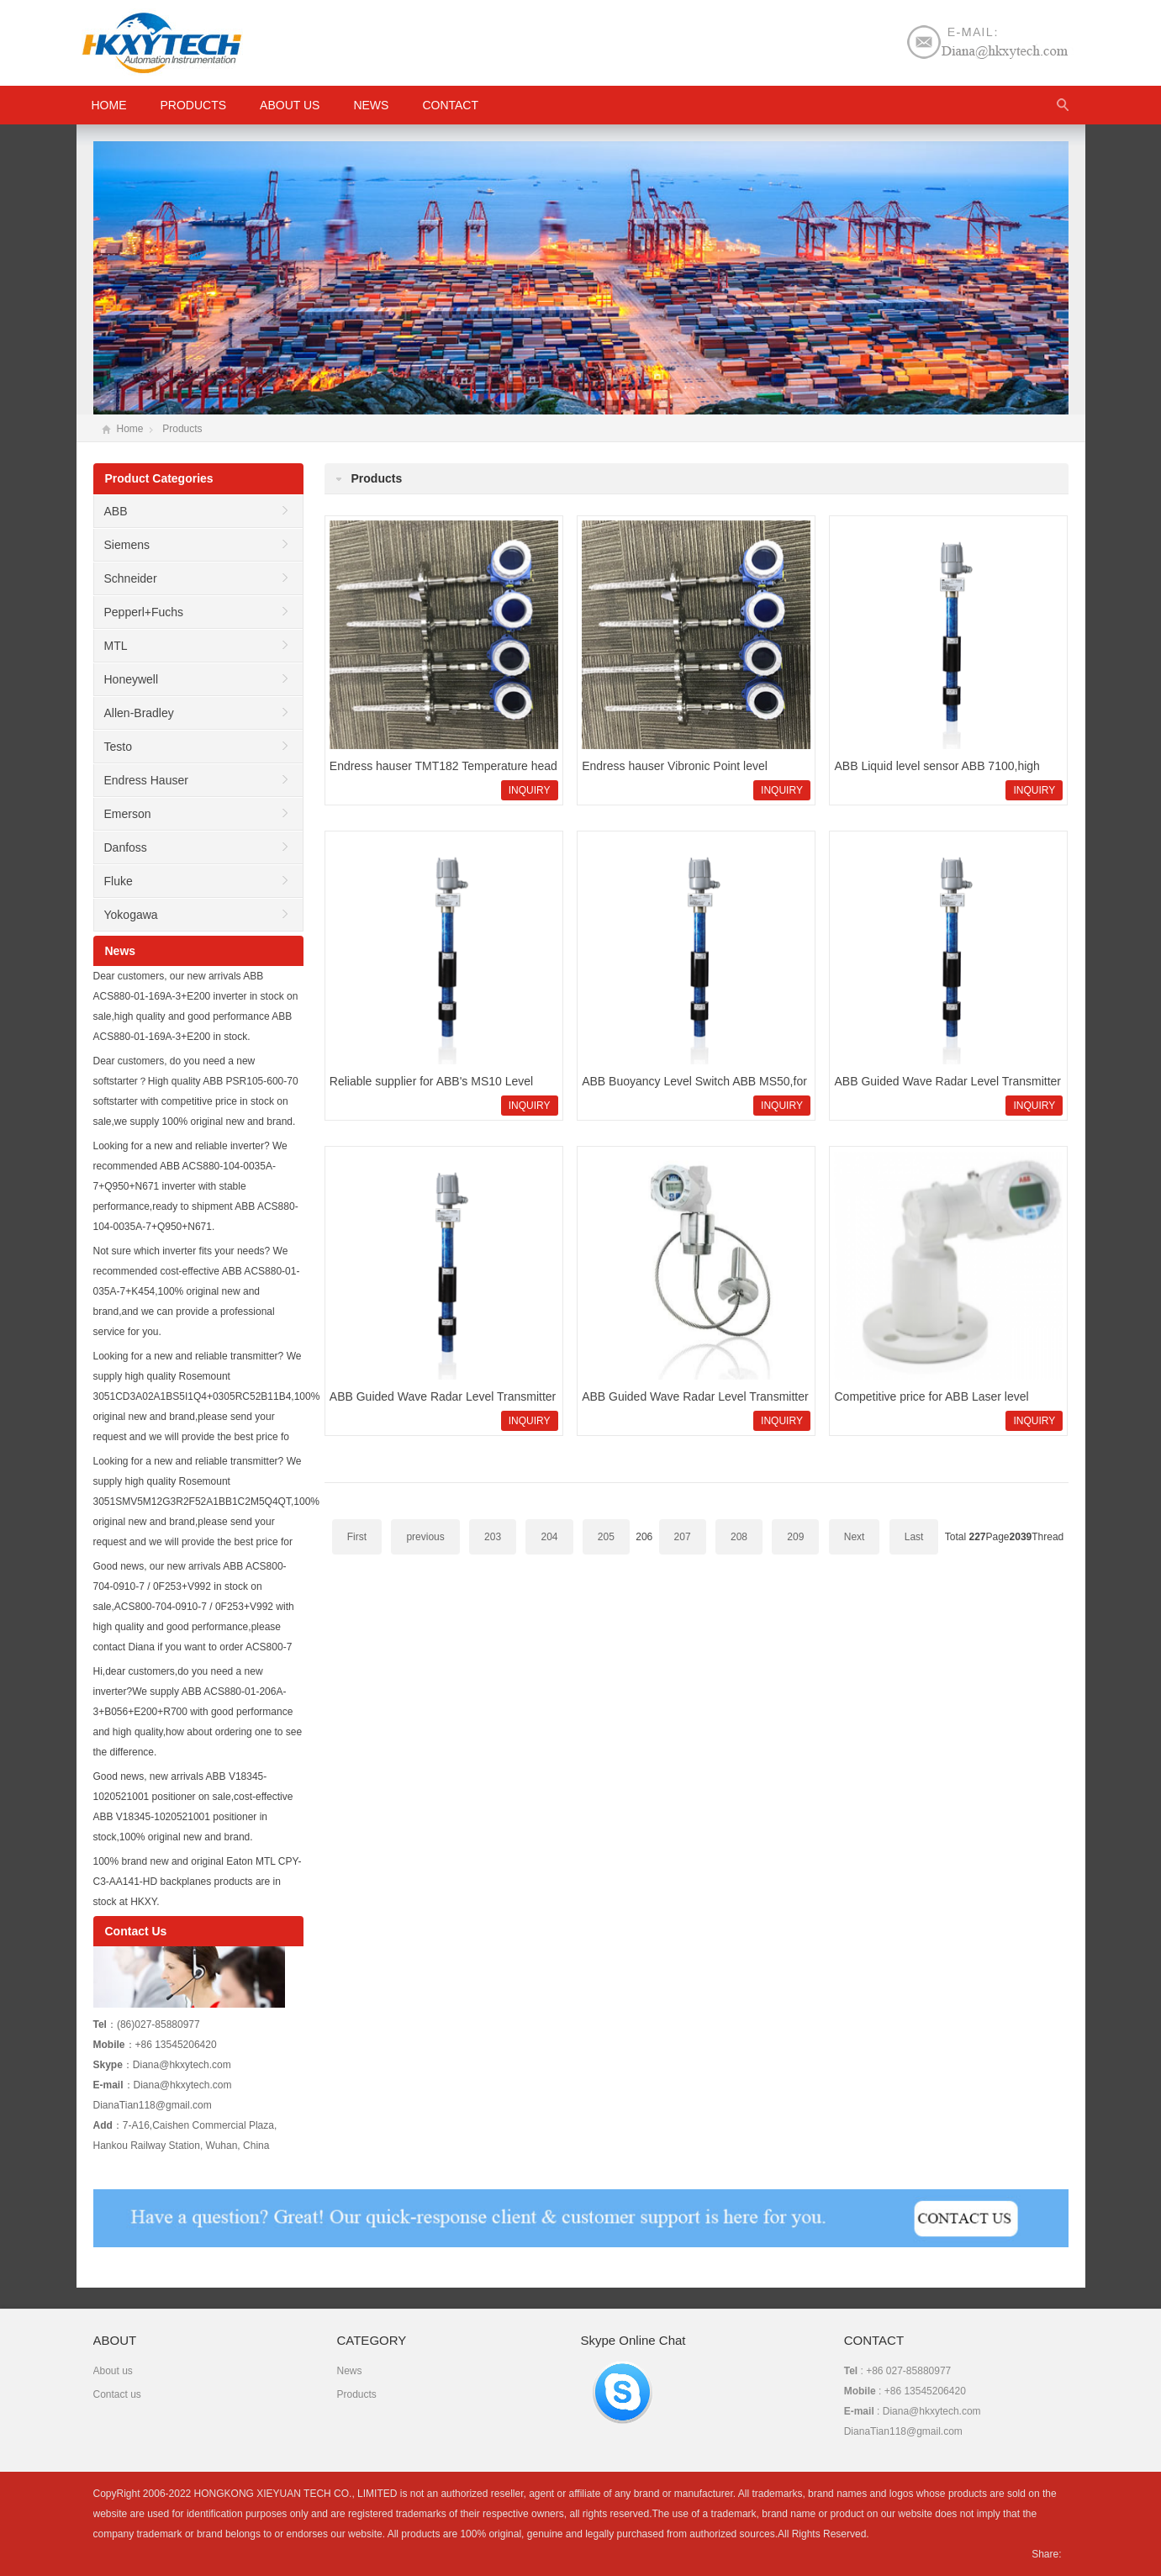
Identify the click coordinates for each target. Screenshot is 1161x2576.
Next (854, 1537)
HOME (109, 105)
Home (130, 429)
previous (425, 1537)
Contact (450, 105)
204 (549, 1537)
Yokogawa (131, 914)
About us (289, 105)
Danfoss (125, 847)
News (370, 105)
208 (739, 1537)
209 (795, 1537)
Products (194, 105)
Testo (118, 746)
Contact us (117, 2394)
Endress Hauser (146, 780)
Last (914, 1537)
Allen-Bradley (139, 713)
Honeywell (131, 679)
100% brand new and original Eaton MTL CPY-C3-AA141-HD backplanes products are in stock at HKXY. (197, 1881)
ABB (116, 511)
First (357, 1537)
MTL (116, 645)
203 (492, 1537)
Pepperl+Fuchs (144, 612)
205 (606, 1537)
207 (682, 1537)
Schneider (130, 578)
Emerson (127, 814)
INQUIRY (530, 790)
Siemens (127, 545)
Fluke (118, 881)
